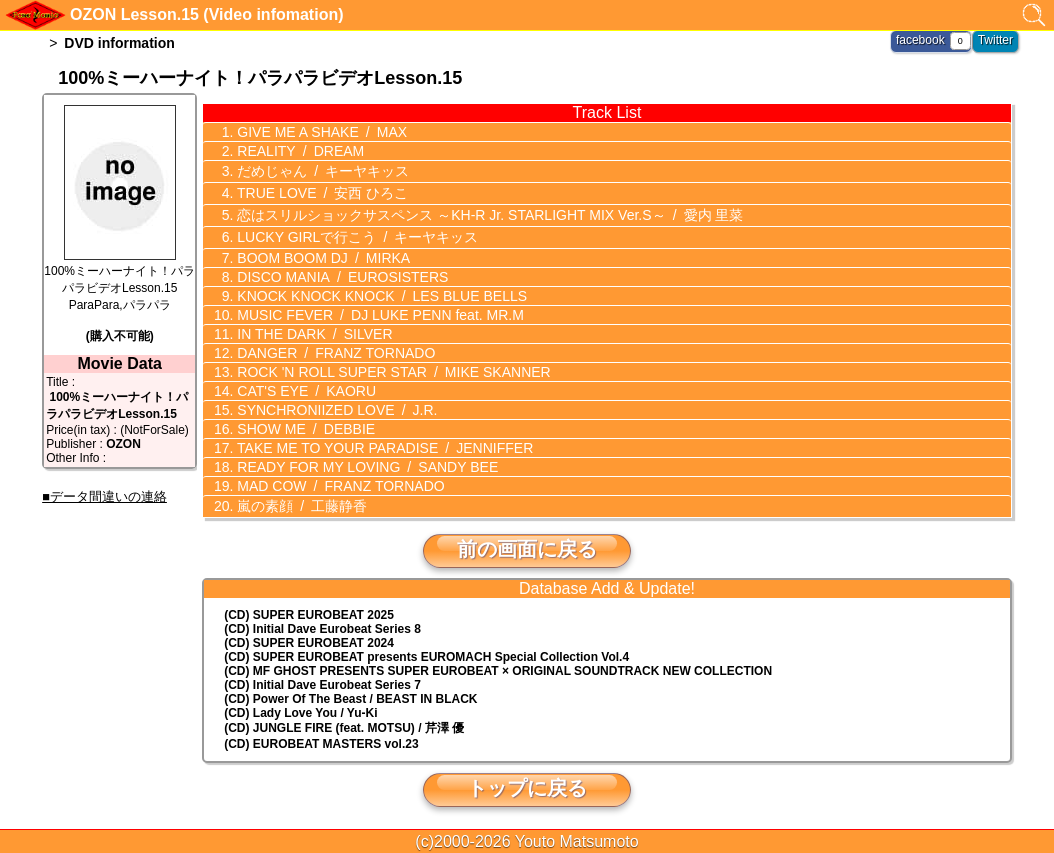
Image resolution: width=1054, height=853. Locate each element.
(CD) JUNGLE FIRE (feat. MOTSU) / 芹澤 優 (344, 723)
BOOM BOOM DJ (321, 254)
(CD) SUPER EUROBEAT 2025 (309, 610)
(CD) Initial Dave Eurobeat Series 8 (322, 624)
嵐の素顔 (300, 501)
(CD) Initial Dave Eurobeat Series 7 (322, 680)
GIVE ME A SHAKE (320, 132)
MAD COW (338, 482)
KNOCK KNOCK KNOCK (379, 292)
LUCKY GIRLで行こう (355, 233)
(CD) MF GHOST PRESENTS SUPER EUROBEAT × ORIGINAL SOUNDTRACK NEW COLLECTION (498, 666)
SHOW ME (304, 425)
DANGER (334, 349)
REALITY (298, 151)
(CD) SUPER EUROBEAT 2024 (309, 638)
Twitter (995, 40)
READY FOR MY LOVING (365, 463)
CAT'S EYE (304, 387)
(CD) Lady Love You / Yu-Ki (300, 708)
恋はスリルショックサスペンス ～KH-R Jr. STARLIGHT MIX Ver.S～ (488, 212)
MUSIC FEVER (378, 311)
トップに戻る (527, 783)
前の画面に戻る (527, 544)
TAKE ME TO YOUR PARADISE (383, 444)
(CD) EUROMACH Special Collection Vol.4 (426, 652)
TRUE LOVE (320, 191)
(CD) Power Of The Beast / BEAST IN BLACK (350, 694)
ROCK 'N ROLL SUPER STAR (391, 368)
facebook (920, 40)
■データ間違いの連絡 (104, 496)
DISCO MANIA (340, 273)
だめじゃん (321, 170)
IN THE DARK (312, 330)
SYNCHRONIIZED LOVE (335, 406)
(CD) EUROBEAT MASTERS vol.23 (321, 739)
